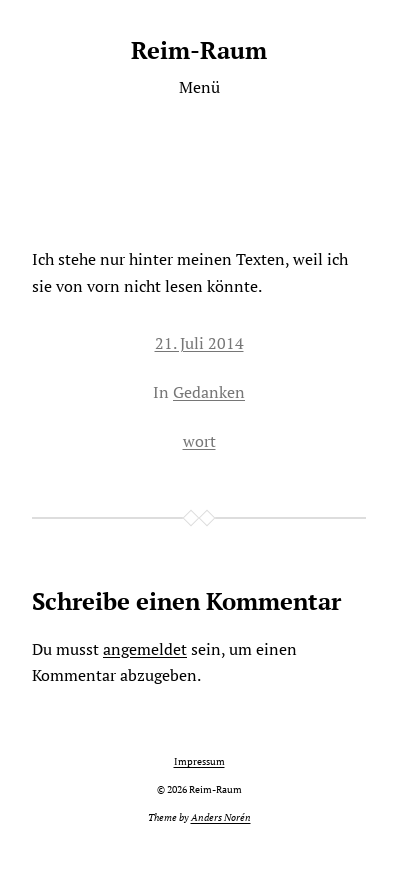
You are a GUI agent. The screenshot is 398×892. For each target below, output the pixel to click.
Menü (199, 87)
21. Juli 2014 (199, 343)
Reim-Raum (199, 50)
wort (199, 441)
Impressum (199, 761)
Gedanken (209, 392)
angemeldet (145, 649)
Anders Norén (221, 817)
